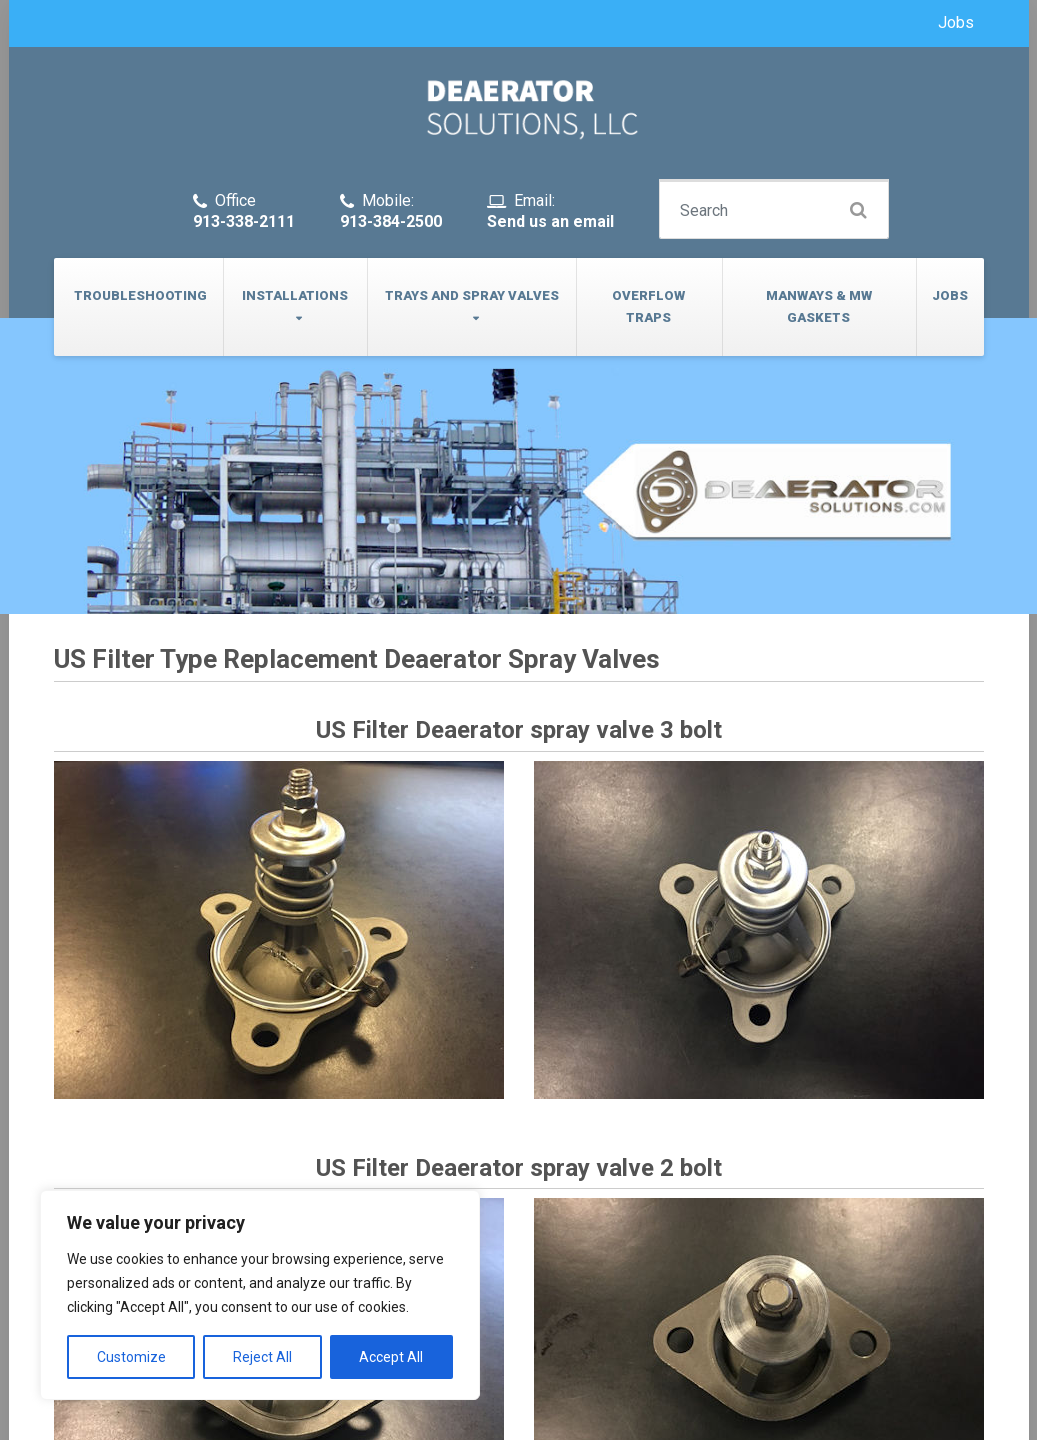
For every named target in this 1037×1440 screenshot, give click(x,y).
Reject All (262, 1357)
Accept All (391, 1357)
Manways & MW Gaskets (819, 306)
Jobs (956, 22)
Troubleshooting (140, 295)
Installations (295, 295)
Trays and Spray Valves (472, 295)
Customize (131, 1357)
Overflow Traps (648, 306)
